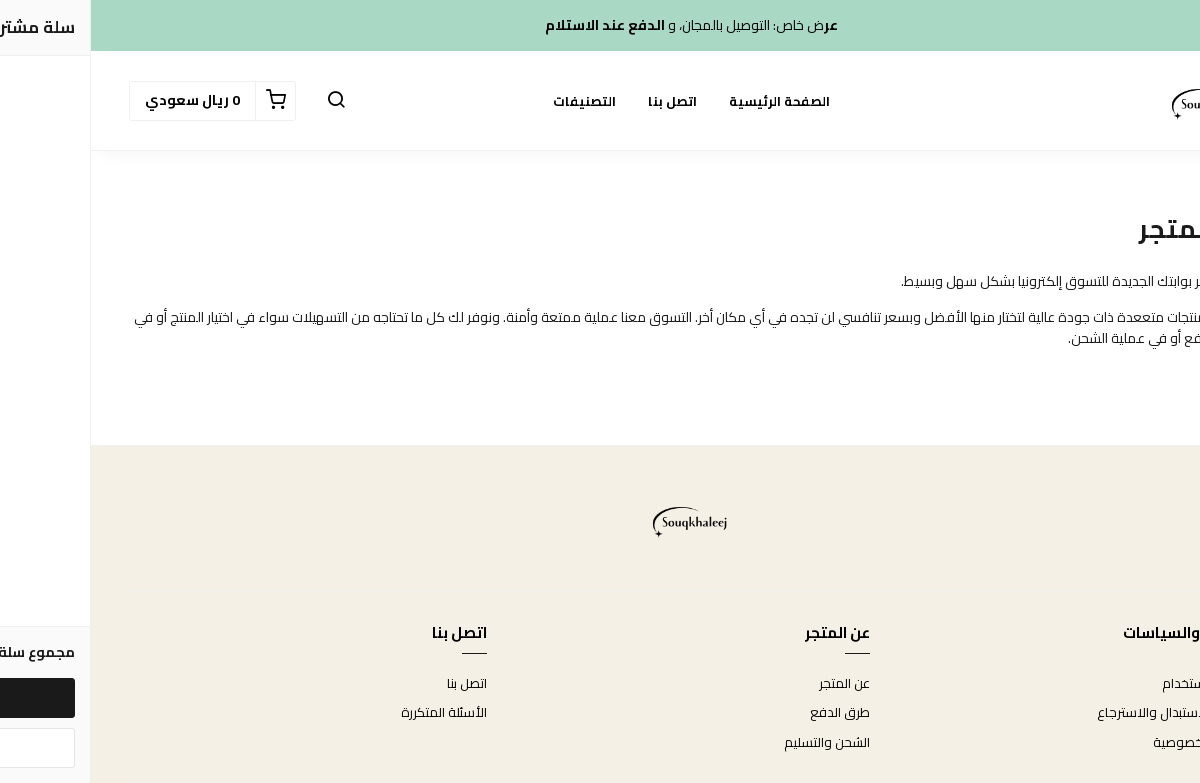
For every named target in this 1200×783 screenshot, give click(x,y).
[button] (245, 101)
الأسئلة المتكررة (353, 713)
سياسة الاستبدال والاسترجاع (1084, 713)
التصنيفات (493, 101)
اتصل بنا (581, 101)
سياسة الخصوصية (1112, 743)
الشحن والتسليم (736, 743)
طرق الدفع (749, 713)
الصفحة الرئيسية (688, 101)
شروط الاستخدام (1116, 684)
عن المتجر (753, 684)
